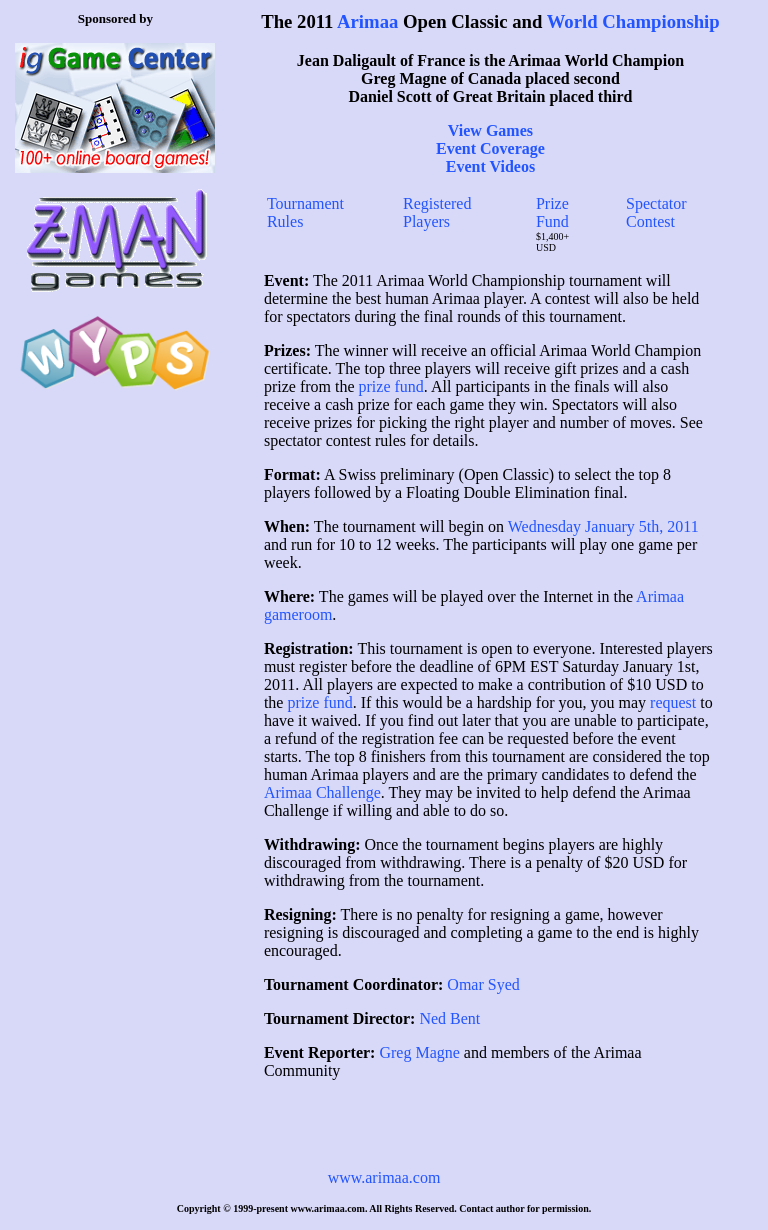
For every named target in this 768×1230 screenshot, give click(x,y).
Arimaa (367, 21)
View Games (490, 130)
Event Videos (490, 166)
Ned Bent (449, 1018)
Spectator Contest (656, 212)
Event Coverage (490, 148)
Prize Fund (552, 212)
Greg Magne (419, 1052)
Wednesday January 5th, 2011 (603, 526)
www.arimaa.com (384, 1177)
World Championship (633, 21)
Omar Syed (483, 984)
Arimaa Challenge (322, 792)
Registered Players (437, 212)
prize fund (391, 386)
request (673, 702)
